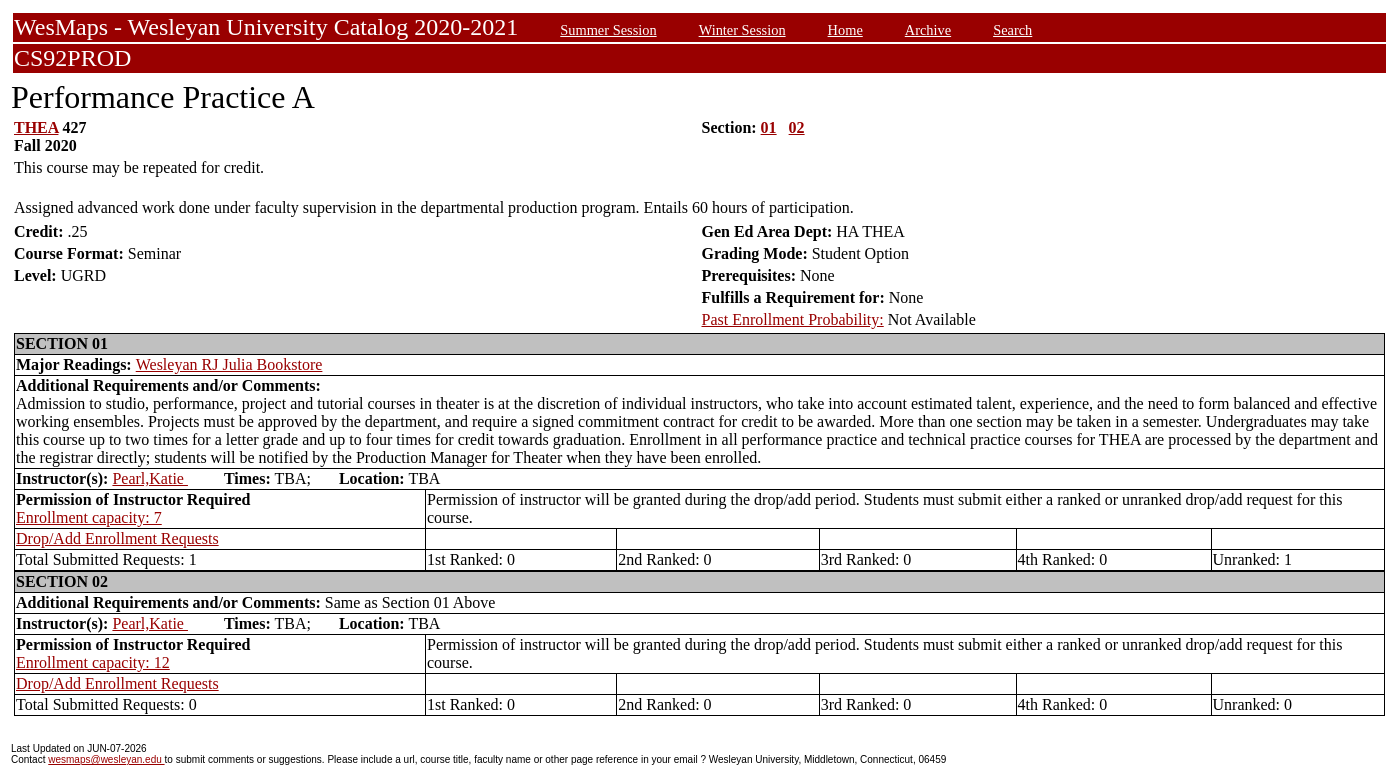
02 (797, 127)
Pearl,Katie (150, 478)
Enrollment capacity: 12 (93, 662)
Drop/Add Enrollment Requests (117, 538)
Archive (928, 30)
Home (845, 30)
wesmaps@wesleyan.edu (106, 759)
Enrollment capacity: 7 (89, 517)
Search (1012, 30)
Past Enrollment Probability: (793, 319)
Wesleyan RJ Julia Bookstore (229, 364)
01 (769, 127)
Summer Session (608, 30)
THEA (36, 127)
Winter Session (742, 30)
